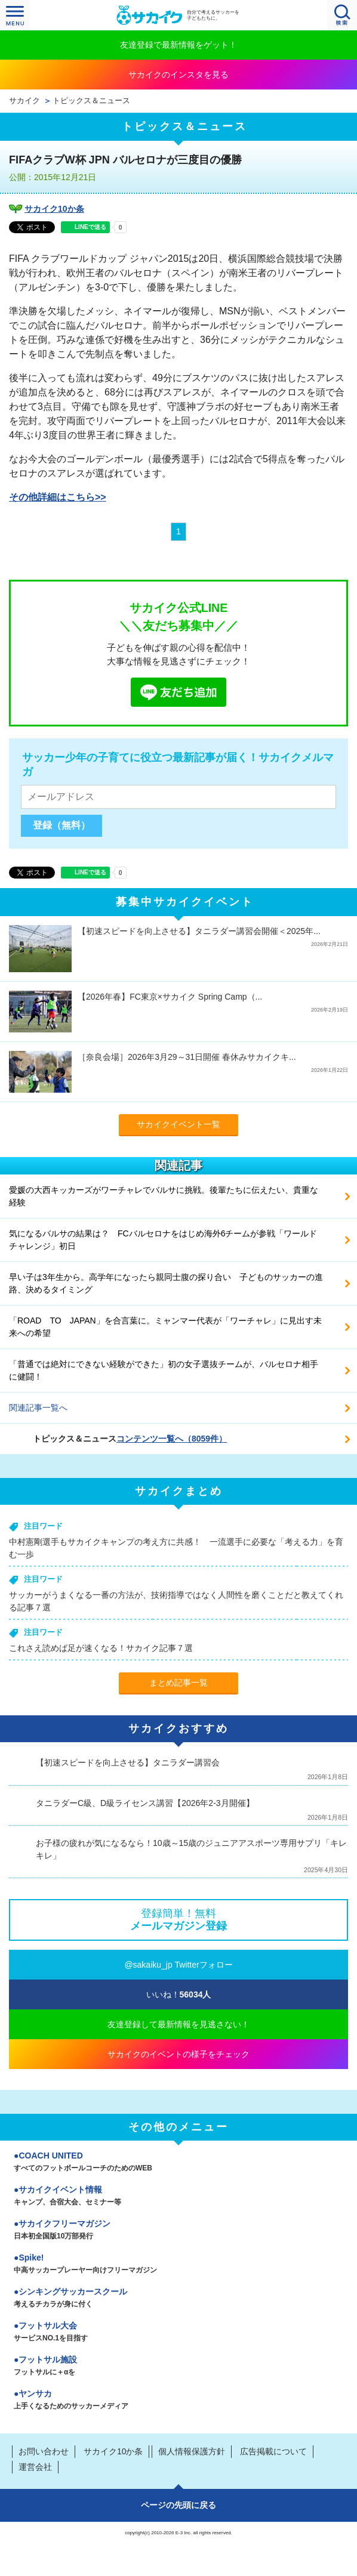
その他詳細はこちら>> (57, 497)
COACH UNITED (178, 2163)
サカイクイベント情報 (178, 2197)
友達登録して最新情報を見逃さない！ (178, 2024)
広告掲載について (273, 2451)
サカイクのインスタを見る (178, 74)
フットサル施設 (178, 2367)
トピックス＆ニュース (91, 101)
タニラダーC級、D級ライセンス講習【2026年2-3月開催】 (145, 1803)
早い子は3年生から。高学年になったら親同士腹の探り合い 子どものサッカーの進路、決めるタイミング (166, 1283)
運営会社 (35, 2467)
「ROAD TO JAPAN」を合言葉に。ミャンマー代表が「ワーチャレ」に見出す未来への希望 (165, 1327)
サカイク (24, 101)
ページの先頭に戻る (178, 2505)
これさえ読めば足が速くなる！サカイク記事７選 (101, 1648)
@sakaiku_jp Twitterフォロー (178, 1964)
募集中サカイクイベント (185, 902)
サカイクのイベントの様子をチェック (178, 2054)
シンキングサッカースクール (178, 2299)
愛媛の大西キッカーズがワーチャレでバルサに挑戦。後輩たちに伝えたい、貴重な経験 (163, 1196)
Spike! (178, 2265)
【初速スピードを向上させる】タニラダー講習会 (128, 1762)
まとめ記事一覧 (178, 1682)
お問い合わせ (44, 2451)
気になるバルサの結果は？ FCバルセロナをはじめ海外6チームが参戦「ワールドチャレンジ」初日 (163, 1240)
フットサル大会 (178, 2333)
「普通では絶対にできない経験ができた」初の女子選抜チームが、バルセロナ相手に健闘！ (163, 1370)
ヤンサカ (178, 2401)
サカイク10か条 (54, 209)
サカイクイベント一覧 (178, 1124)
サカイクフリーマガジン (178, 2231)
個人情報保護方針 (191, 2451)
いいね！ (178, 1994)
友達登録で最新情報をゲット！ (178, 45)
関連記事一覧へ (38, 1407)
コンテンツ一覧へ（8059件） (171, 1438)
